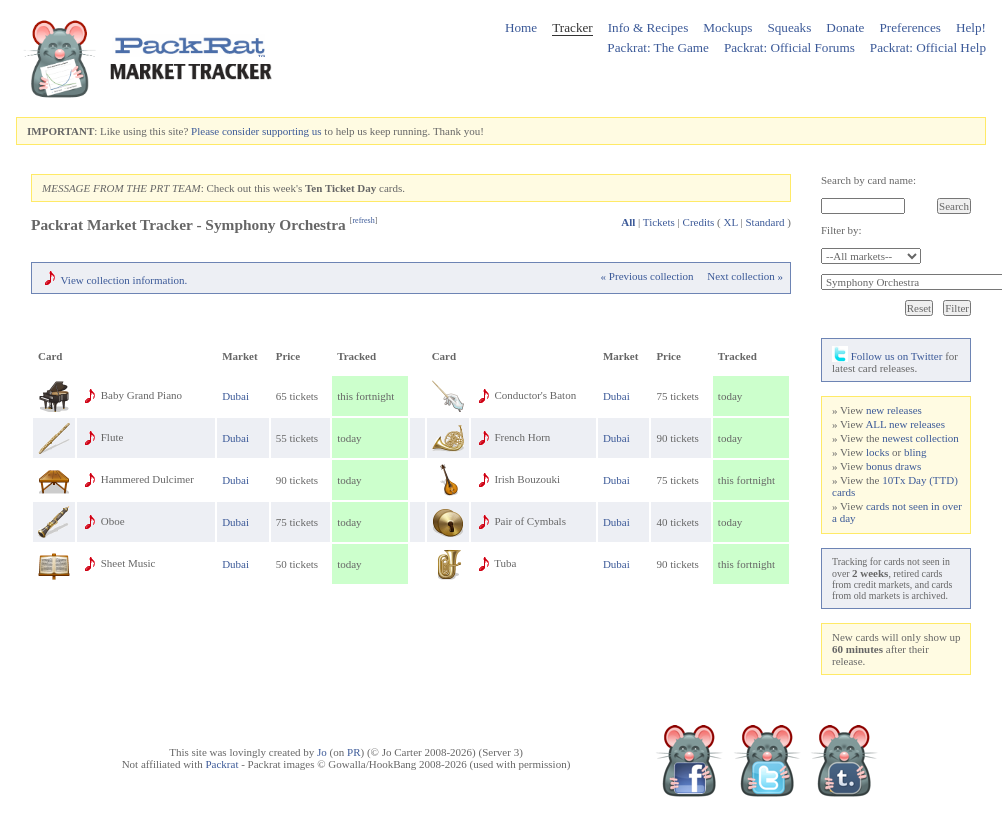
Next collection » (745, 276)
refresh (363, 220)
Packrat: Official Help (928, 47)
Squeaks (789, 27)
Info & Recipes (648, 27)
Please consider (225, 131)
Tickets (659, 222)
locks (877, 452)
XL (731, 222)
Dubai (235, 396)
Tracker (572, 27)
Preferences (910, 27)
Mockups (727, 27)
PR (353, 752)
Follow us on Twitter (887, 356)
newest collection (920, 438)
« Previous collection (647, 276)
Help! (971, 27)
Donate (845, 27)
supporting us (292, 131)
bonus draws (893, 466)
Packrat (221, 764)
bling (915, 452)
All (628, 222)
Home (521, 27)
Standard (764, 222)
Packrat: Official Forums (789, 47)
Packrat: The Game (658, 47)
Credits (699, 222)
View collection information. (124, 280)
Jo (322, 752)
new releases (894, 410)
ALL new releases (905, 424)
